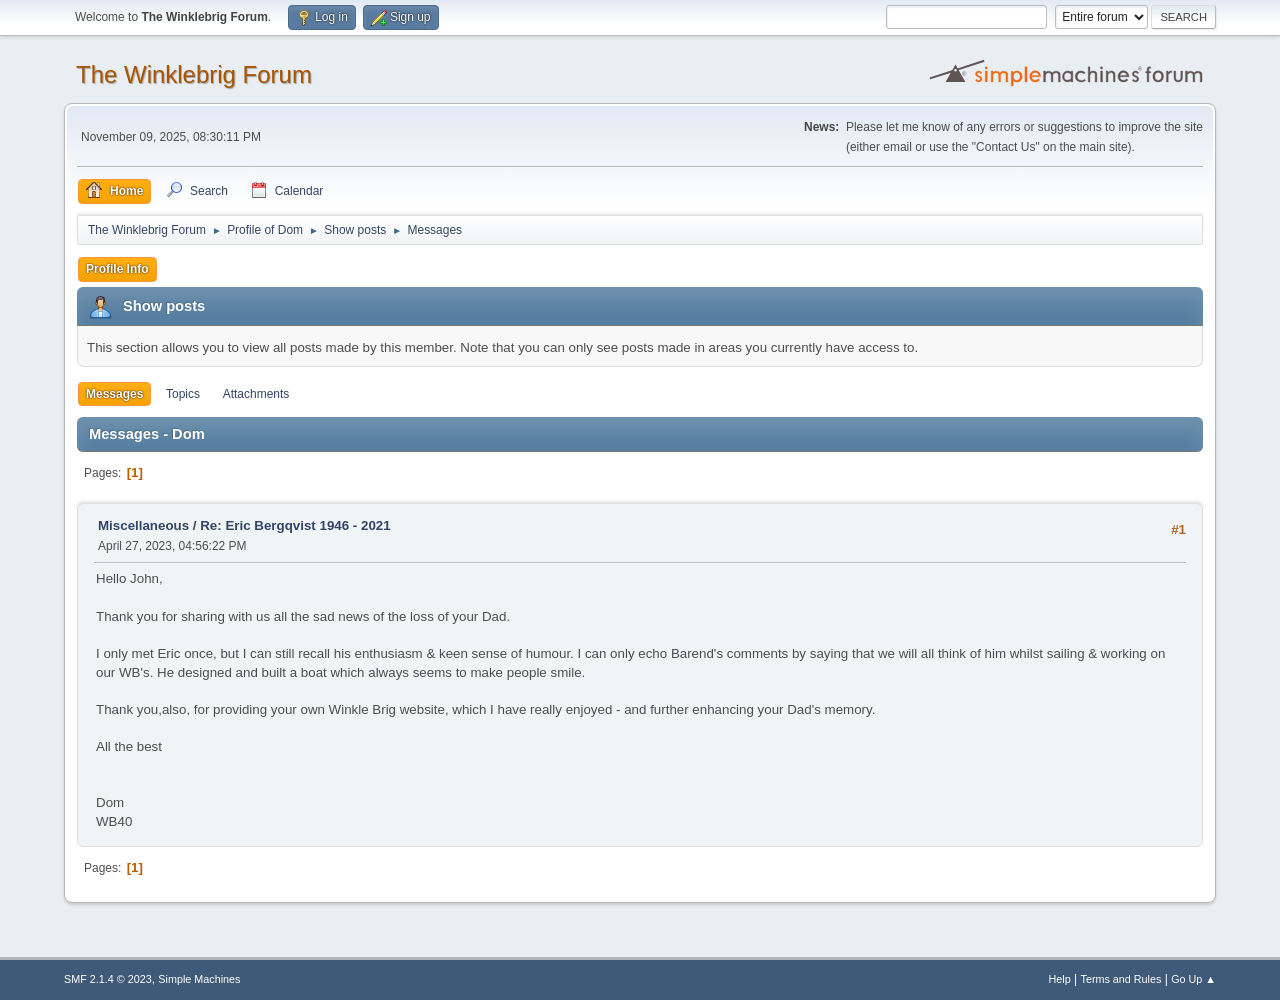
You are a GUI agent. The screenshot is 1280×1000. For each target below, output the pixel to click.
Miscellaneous (143, 525)
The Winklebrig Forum (194, 74)
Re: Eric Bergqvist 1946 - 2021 (295, 525)
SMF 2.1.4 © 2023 (108, 979)
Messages (114, 394)
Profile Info (117, 269)
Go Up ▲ (1193, 979)
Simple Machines (199, 979)
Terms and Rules (1121, 979)
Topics (183, 394)
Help (1060, 979)
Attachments (256, 394)
